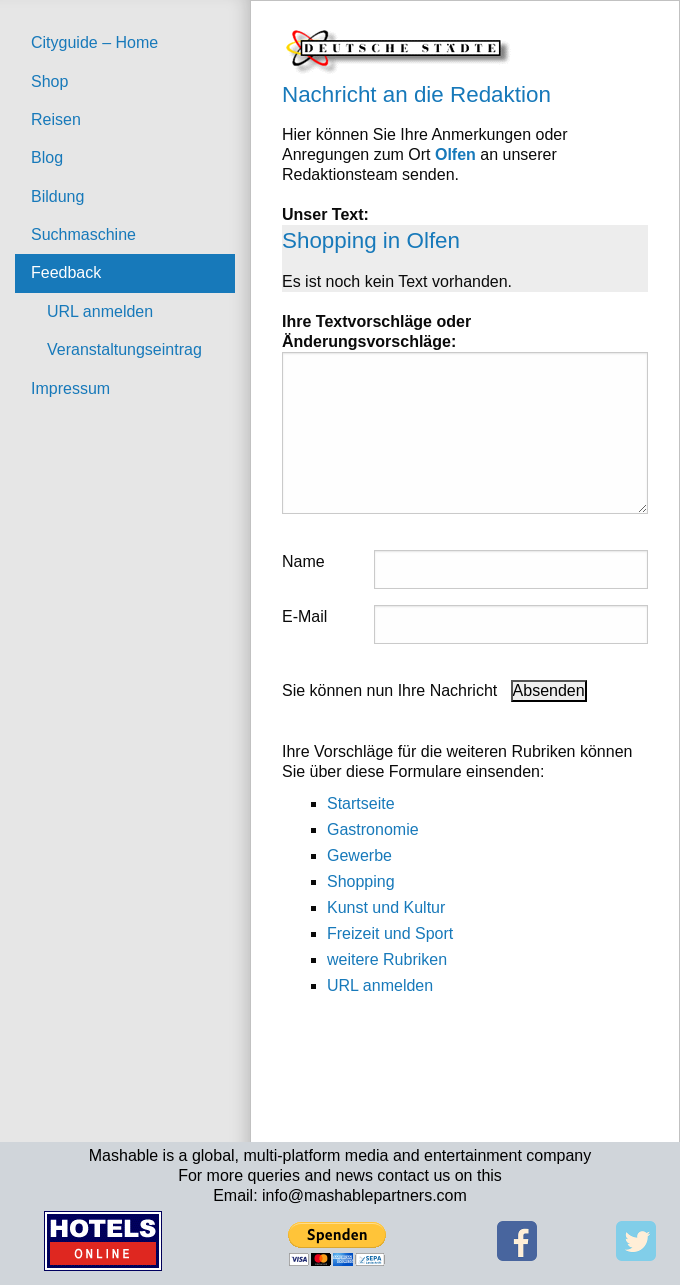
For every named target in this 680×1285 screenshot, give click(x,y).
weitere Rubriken (387, 959)
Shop (49, 81)
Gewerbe (359, 855)
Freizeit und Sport (390, 933)
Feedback (66, 272)
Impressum (70, 388)
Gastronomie (373, 829)
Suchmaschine (83, 234)
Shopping (361, 881)
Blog (47, 157)
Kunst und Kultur (386, 907)
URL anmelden (100, 311)
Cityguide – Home (94, 42)
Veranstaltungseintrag (124, 349)
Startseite (361, 803)
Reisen (56, 119)
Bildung (57, 196)
